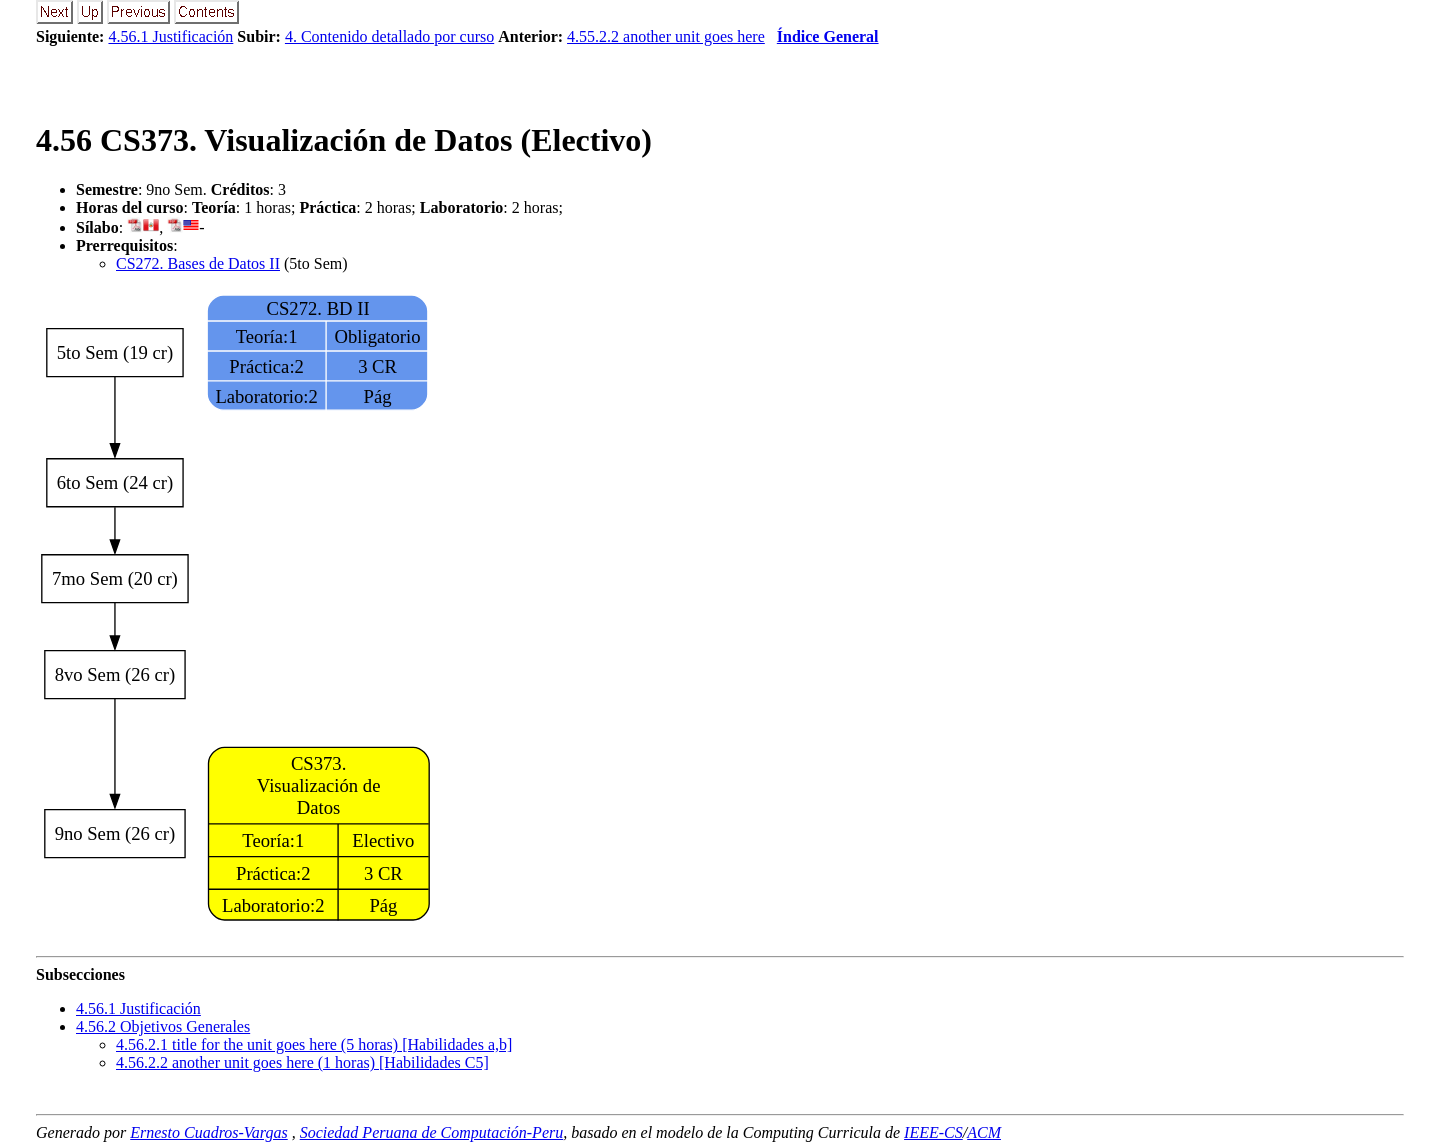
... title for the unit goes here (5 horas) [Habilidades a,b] (314, 1044)
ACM (984, 1132)
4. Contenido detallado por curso (389, 36)
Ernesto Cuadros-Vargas (209, 1132)
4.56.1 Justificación (170, 36)
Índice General (828, 36)
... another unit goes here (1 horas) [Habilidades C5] (302, 1062)
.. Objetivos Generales (163, 1026)
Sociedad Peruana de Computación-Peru (432, 1132)
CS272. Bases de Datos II (198, 263)
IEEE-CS (933, 1132)
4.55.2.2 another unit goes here (666, 36)
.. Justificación (138, 1008)
